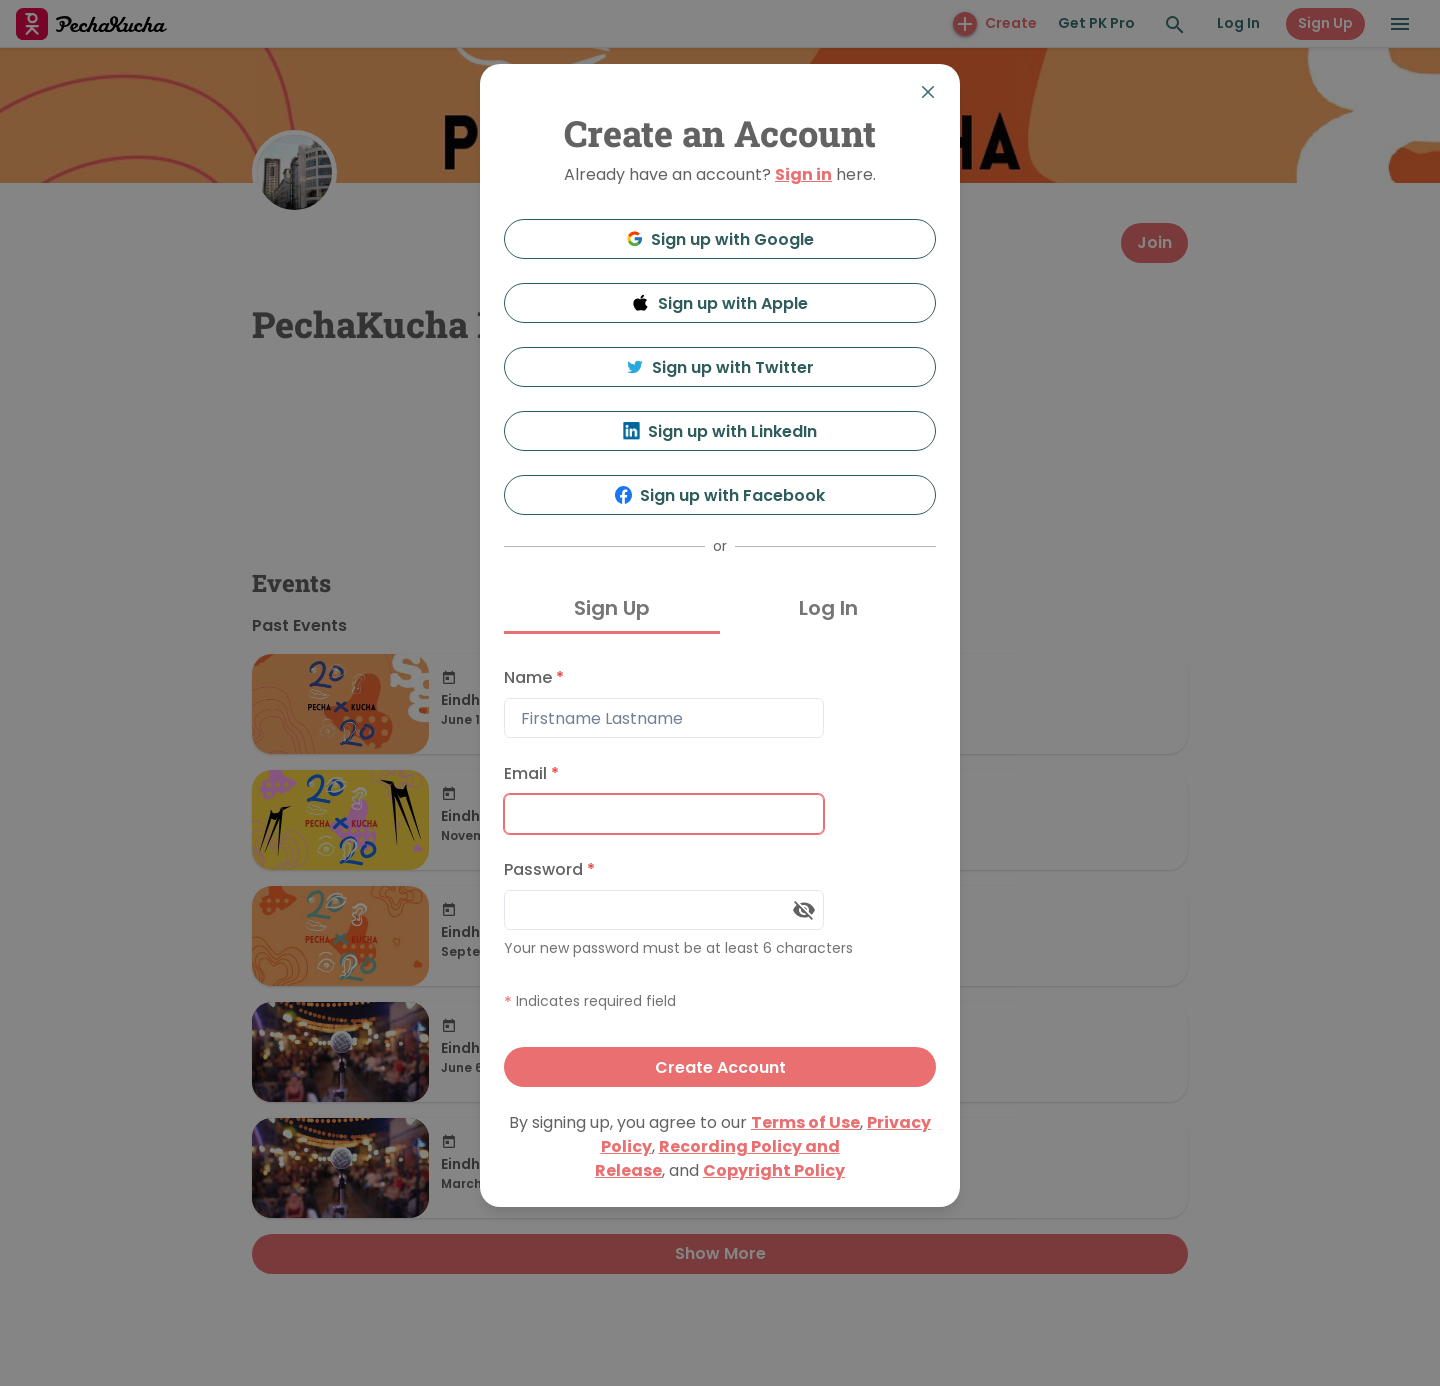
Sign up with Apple (720, 303)
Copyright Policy (774, 1170)
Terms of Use (805, 1122)
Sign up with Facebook (720, 495)
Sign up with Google (720, 239)
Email (531, 773)
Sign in (803, 174)
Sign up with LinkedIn (720, 431)
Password (549, 869)
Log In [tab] (828, 608)
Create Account (720, 1067)
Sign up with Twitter (720, 367)
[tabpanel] (720, 872)
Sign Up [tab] (612, 608)
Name (534, 677)
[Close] (928, 92)
